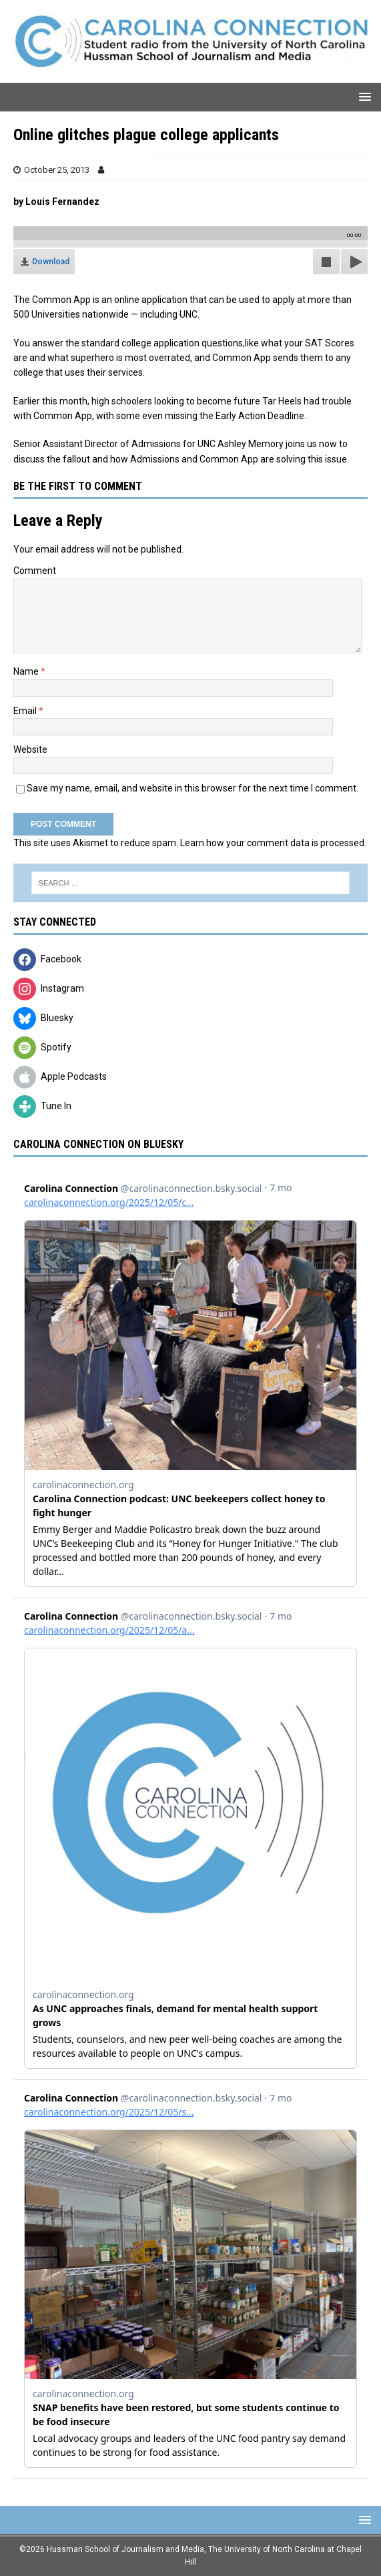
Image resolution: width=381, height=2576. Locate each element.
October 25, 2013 (56, 170)
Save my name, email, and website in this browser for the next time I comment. (192, 788)
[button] (363, 96)
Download (50, 261)
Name (27, 671)
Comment (34, 570)
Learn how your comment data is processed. (273, 843)
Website (30, 749)
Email (26, 710)
